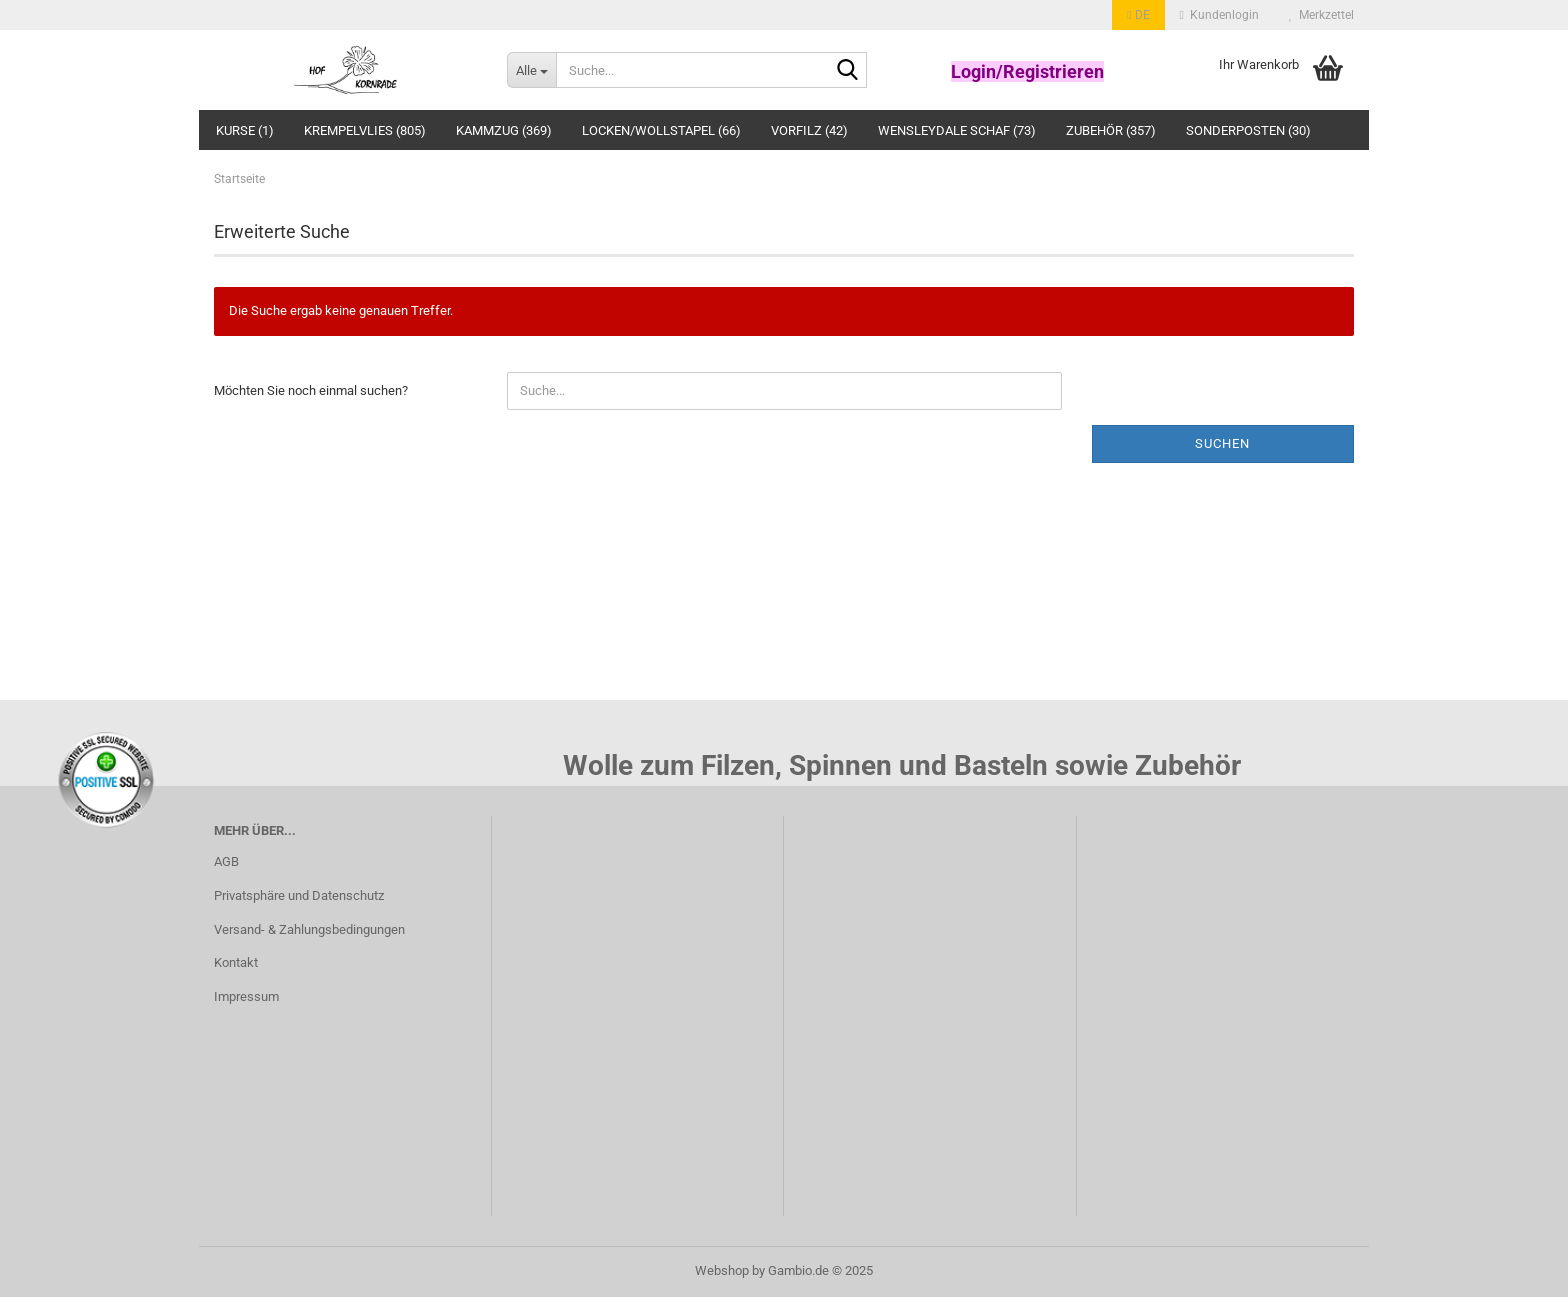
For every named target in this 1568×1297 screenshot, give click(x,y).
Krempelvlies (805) (365, 130)
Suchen (1222, 443)
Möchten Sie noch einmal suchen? (311, 390)
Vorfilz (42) (809, 130)
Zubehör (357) (1111, 130)
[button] (1138, 15)
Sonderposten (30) (1248, 130)
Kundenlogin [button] (1219, 15)
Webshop (722, 1270)
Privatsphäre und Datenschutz (299, 895)
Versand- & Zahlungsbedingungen (309, 929)
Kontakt (236, 962)
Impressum (246, 996)
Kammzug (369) (504, 130)
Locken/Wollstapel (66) (661, 130)
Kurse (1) (245, 130)
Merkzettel (1321, 15)
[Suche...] (531, 70)
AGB (226, 861)
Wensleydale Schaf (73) (957, 130)
